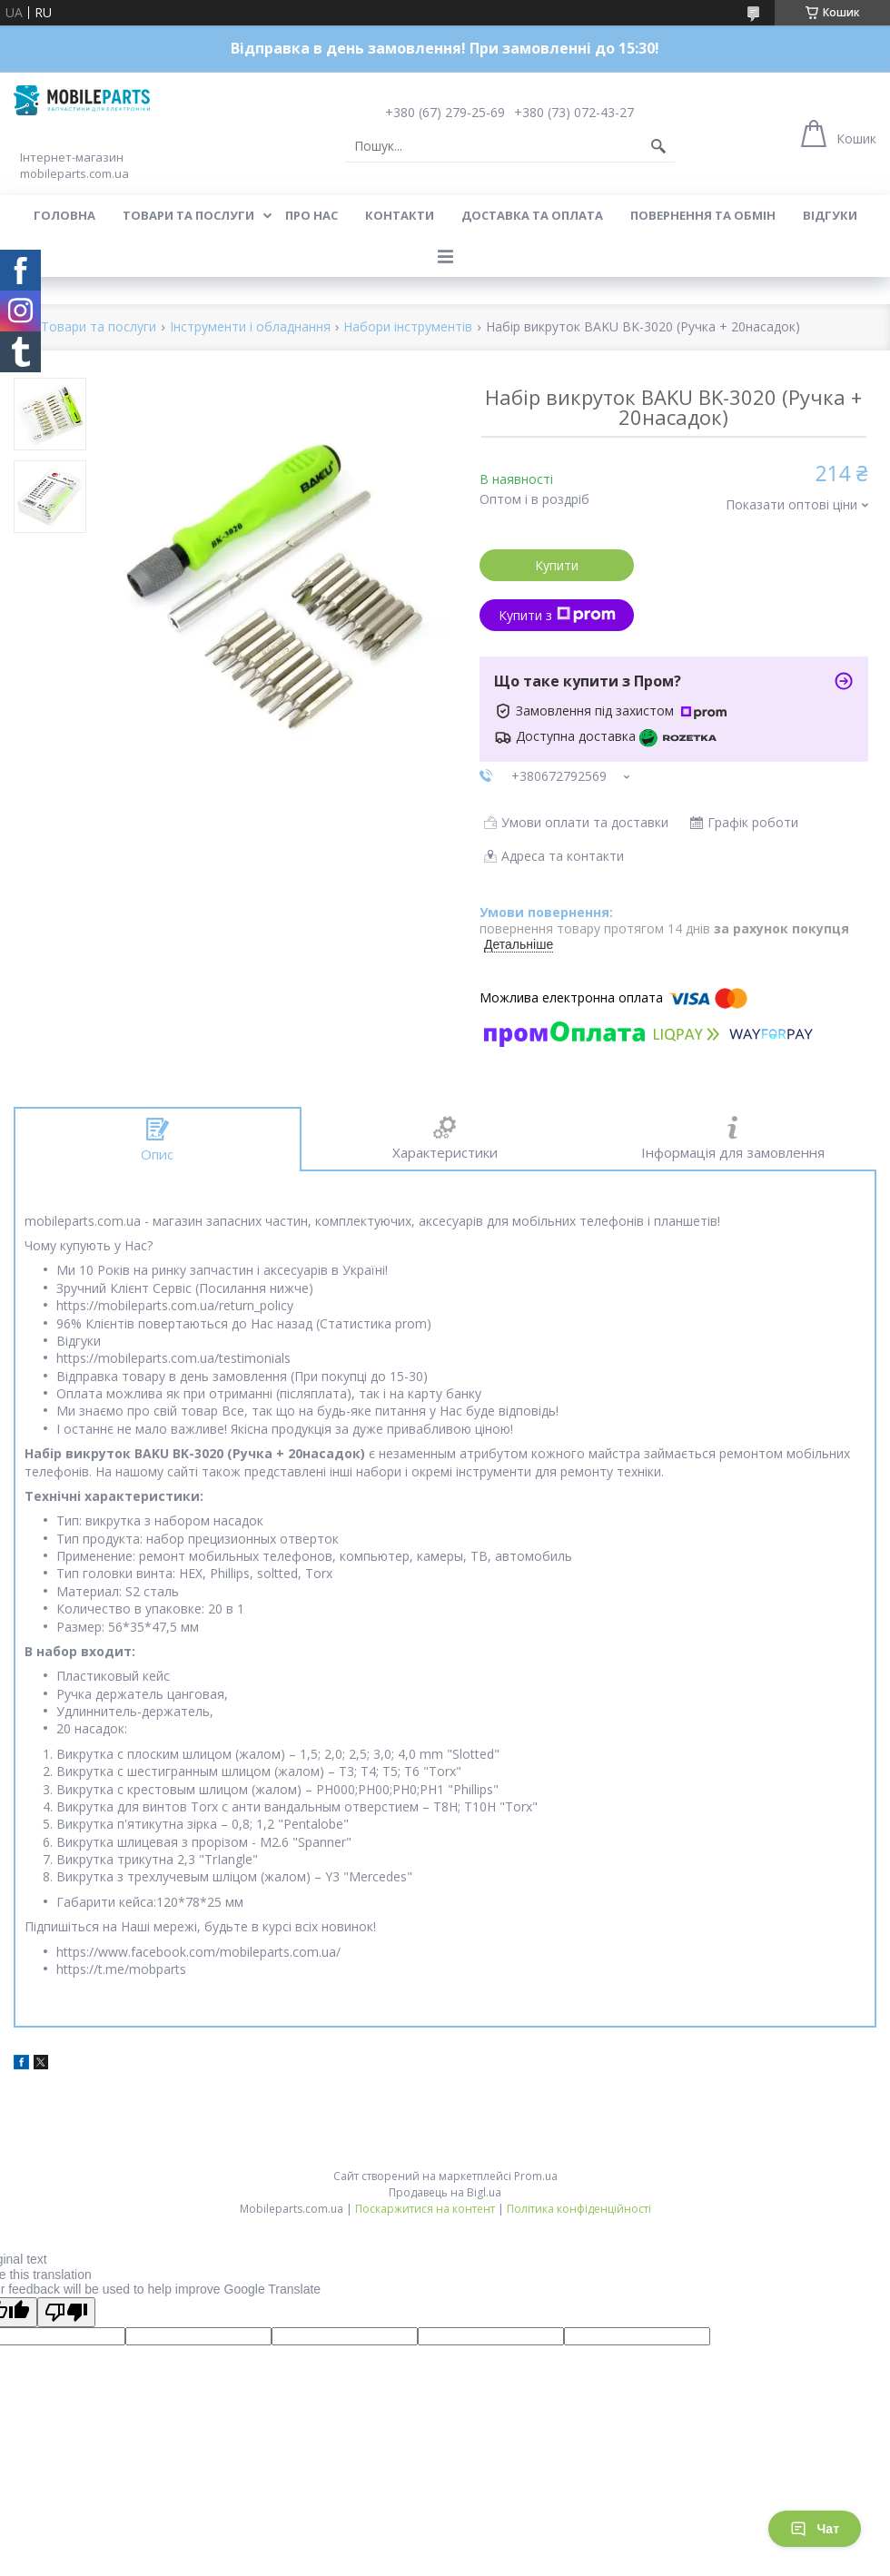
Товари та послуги (188, 215)
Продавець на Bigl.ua (445, 2192)
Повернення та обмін (703, 215)
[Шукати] (658, 146)
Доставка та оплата (532, 215)
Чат (814, 2529)
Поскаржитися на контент (425, 2208)
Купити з (557, 615)
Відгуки (830, 215)
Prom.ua (536, 2176)
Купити (556, 565)
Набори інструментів (407, 327)
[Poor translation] (66, 2312)
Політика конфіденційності (579, 2208)
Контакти (399, 215)
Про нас (311, 215)
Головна (64, 215)
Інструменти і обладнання (250, 327)
